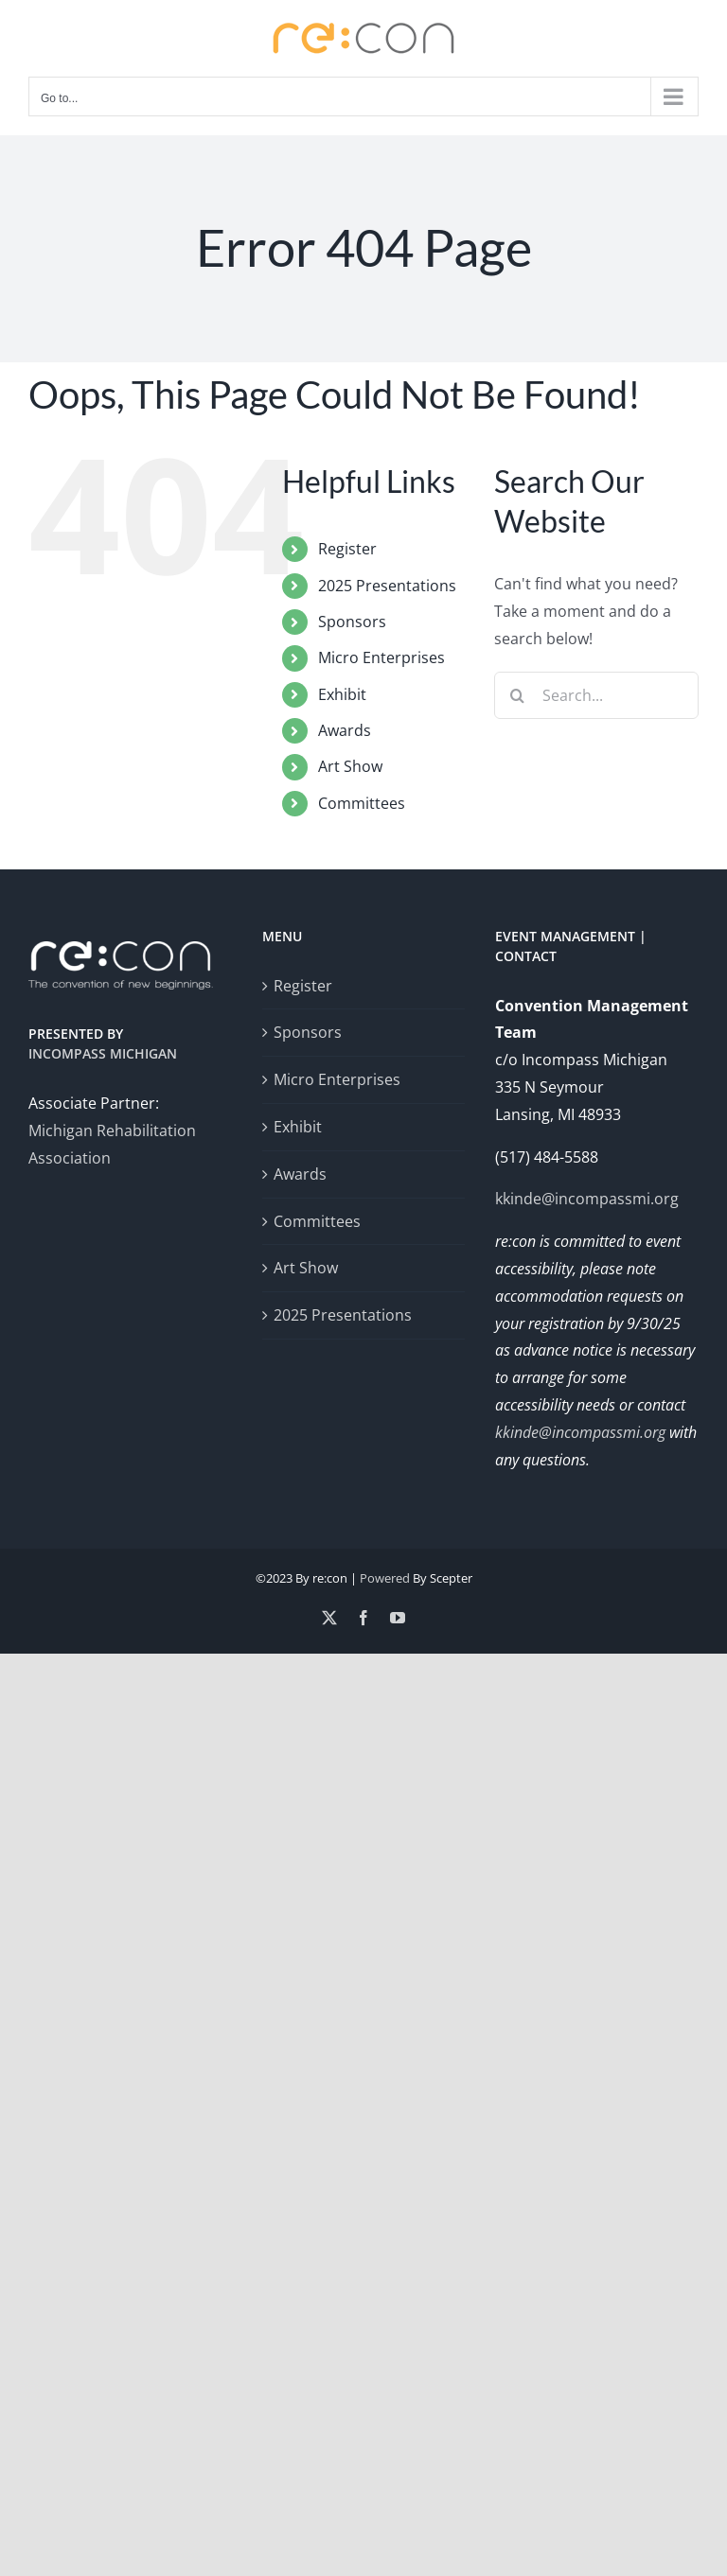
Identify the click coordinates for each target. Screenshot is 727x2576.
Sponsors (352, 621)
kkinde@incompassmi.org (587, 1198)
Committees (361, 803)
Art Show (350, 766)
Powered (385, 1577)
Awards (344, 730)
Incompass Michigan (102, 1053)
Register (347, 548)
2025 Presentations (387, 585)
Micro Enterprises (381, 657)
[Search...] (596, 695)
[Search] (517, 695)
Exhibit (342, 694)
